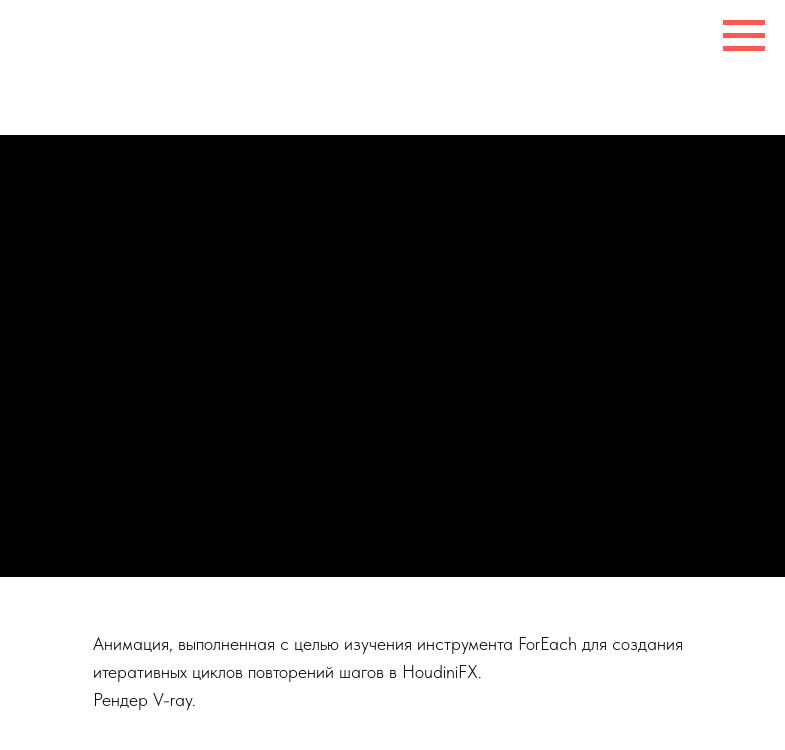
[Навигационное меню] (744, 36)
